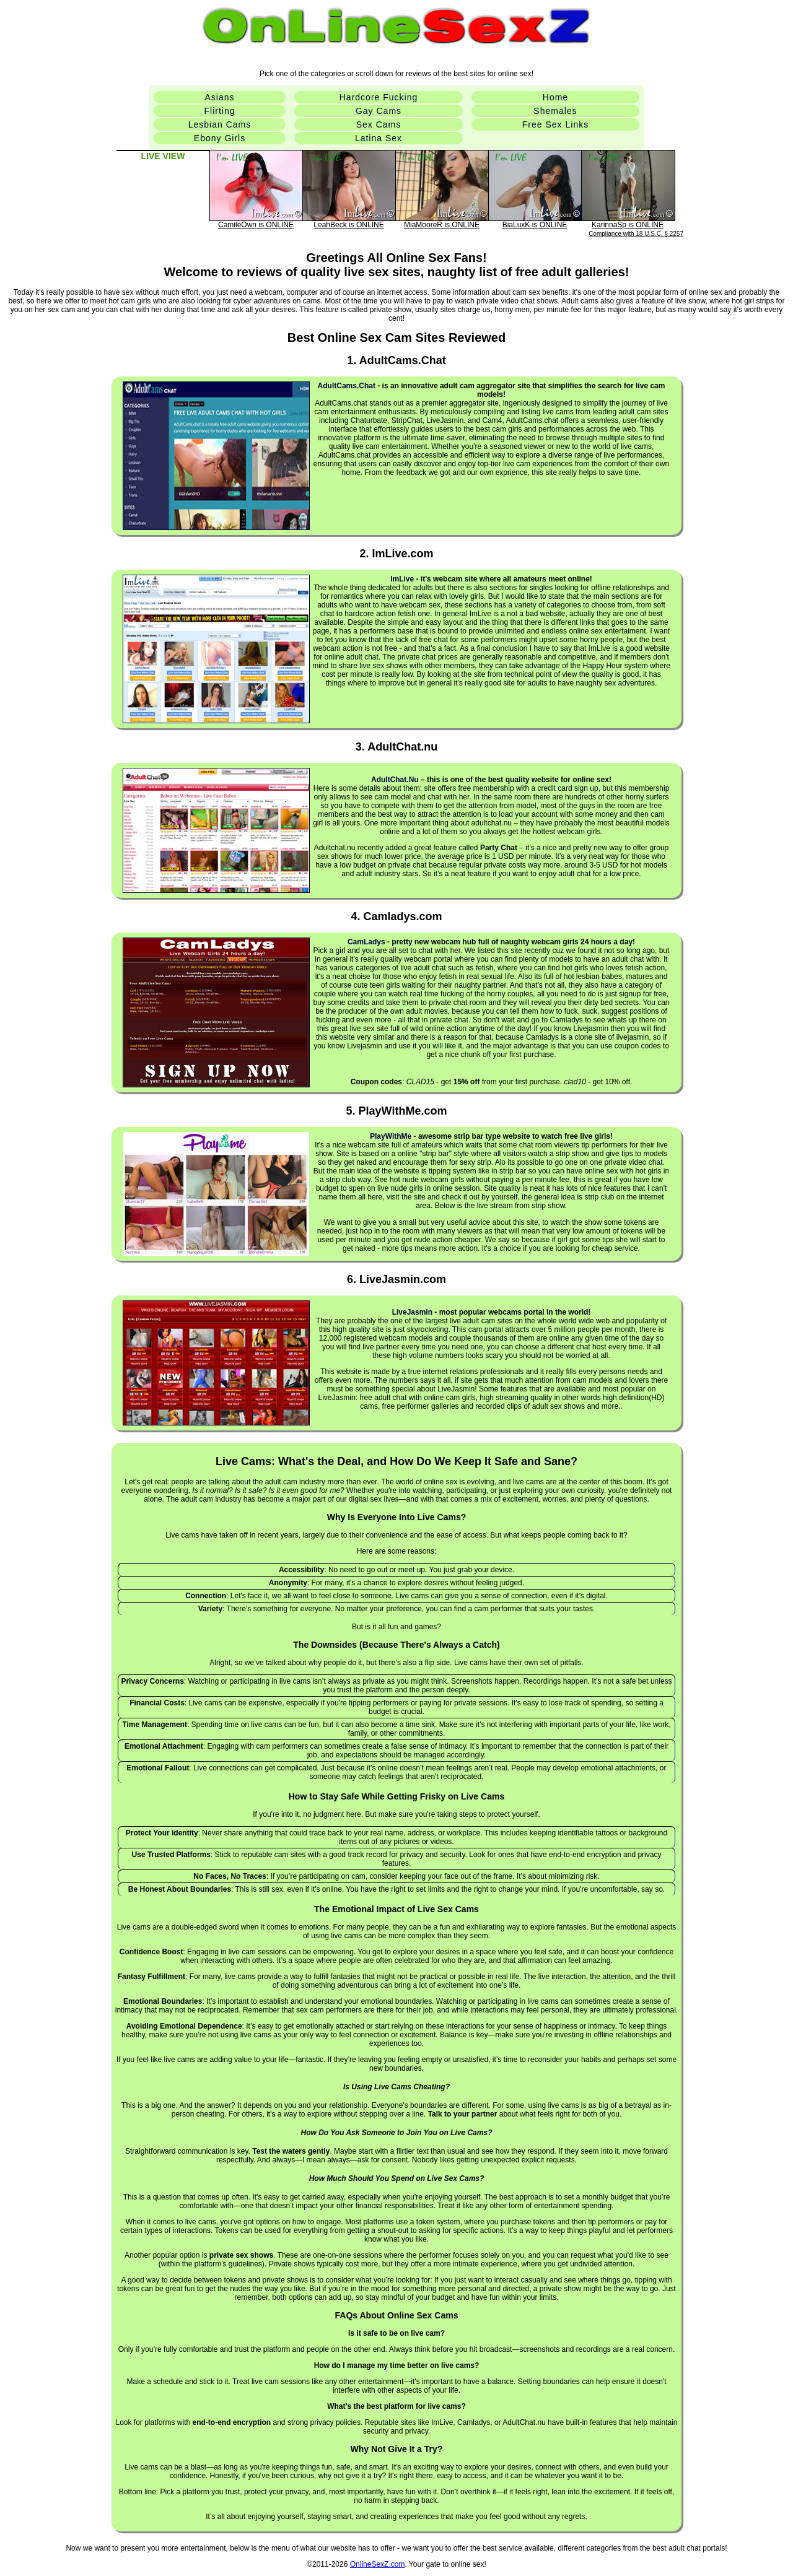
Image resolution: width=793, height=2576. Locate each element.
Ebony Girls (219, 138)
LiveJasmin (412, 1312)
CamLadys (366, 942)
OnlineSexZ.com (377, 2564)
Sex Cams (378, 124)
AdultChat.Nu (395, 779)
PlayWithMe (390, 1136)
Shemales (555, 111)
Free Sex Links (555, 124)
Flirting (219, 111)
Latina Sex (378, 138)
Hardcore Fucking (379, 97)
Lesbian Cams (220, 124)
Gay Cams (378, 111)
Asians (219, 97)
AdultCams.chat (346, 385)
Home (555, 97)
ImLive (402, 579)
